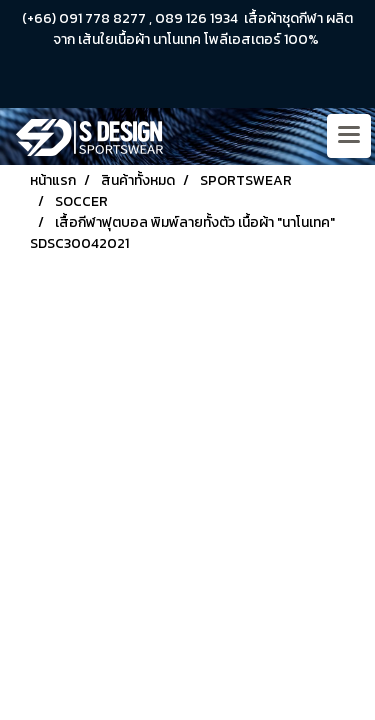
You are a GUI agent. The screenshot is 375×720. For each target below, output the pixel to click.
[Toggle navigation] (349, 136)
